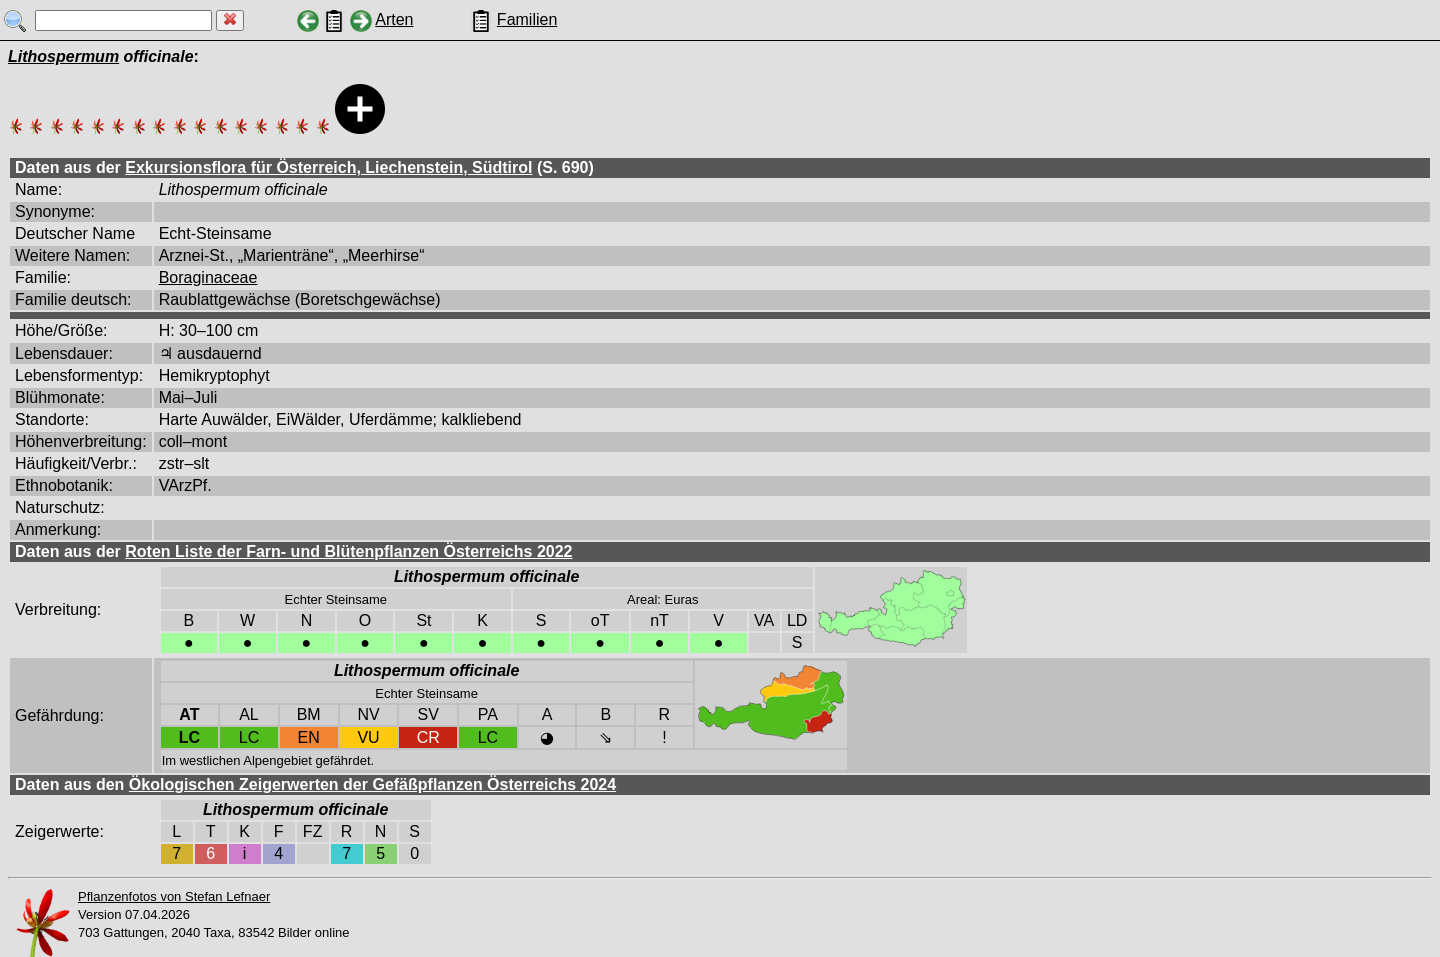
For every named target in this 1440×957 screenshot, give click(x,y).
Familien (527, 19)
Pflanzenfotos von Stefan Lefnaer (174, 896)
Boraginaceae (208, 277)
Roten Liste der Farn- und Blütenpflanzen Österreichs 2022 (348, 551)
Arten (394, 19)
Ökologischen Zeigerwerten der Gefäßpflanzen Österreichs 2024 (372, 784)
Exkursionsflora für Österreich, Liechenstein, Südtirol (328, 167)
